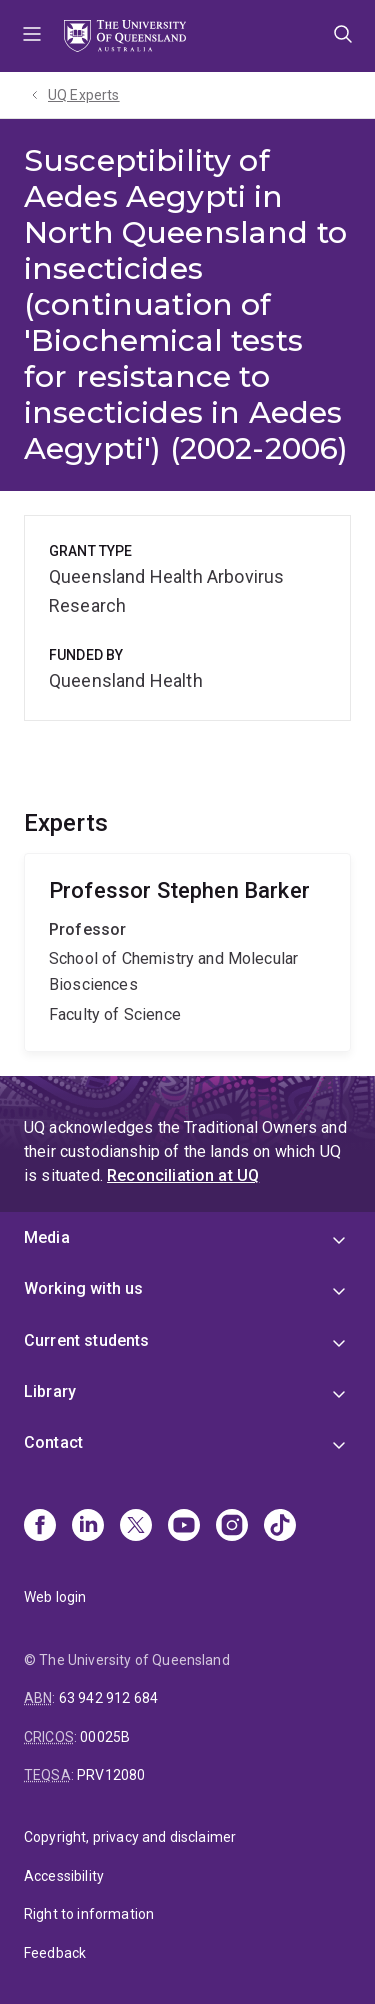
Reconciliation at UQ (183, 1175)
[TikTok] (280, 1527)
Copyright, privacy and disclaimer (130, 1837)
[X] (136, 1527)
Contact (53, 1442)
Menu (32, 36)
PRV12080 (111, 1775)
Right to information (89, 1914)
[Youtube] (184, 1527)
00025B (105, 1737)
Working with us (83, 1288)
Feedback (55, 1953)
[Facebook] (40, 1527)
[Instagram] (232, 1527)
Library (50, 1391)
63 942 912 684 (108, 1698)
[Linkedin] (88, 1527)
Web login (55, 1597)
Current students (87, 1340)
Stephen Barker (187, 952)
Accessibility (64, 1876)
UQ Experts (84, 95)
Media (47, 1237)
